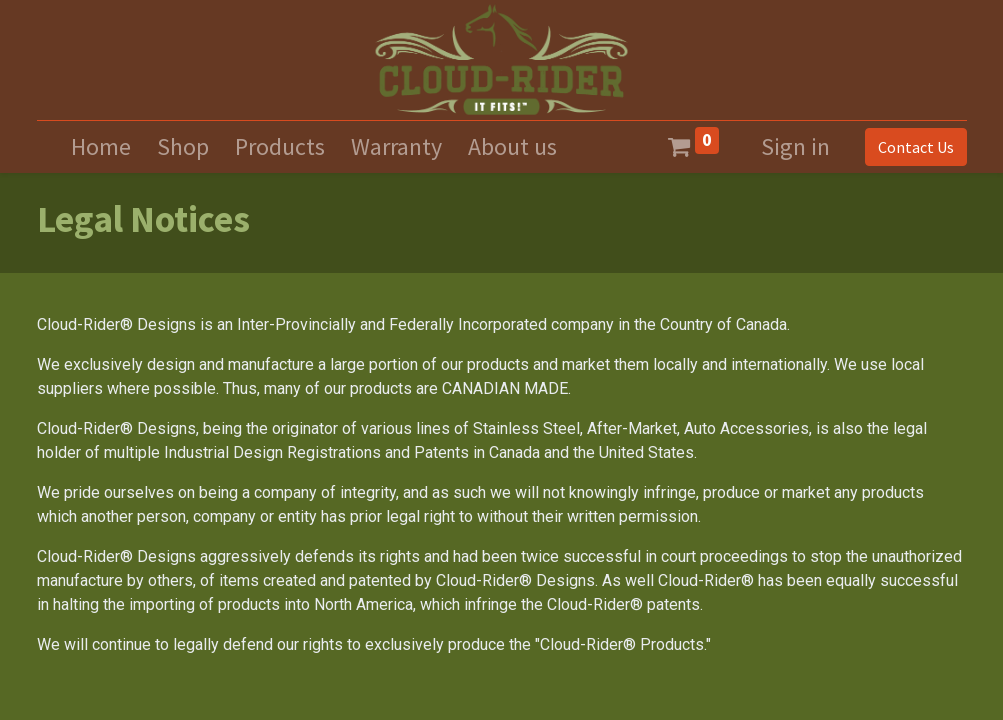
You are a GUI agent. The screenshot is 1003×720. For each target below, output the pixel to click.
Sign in (795, 146)
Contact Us (916, 147)
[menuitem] (101, 147)
